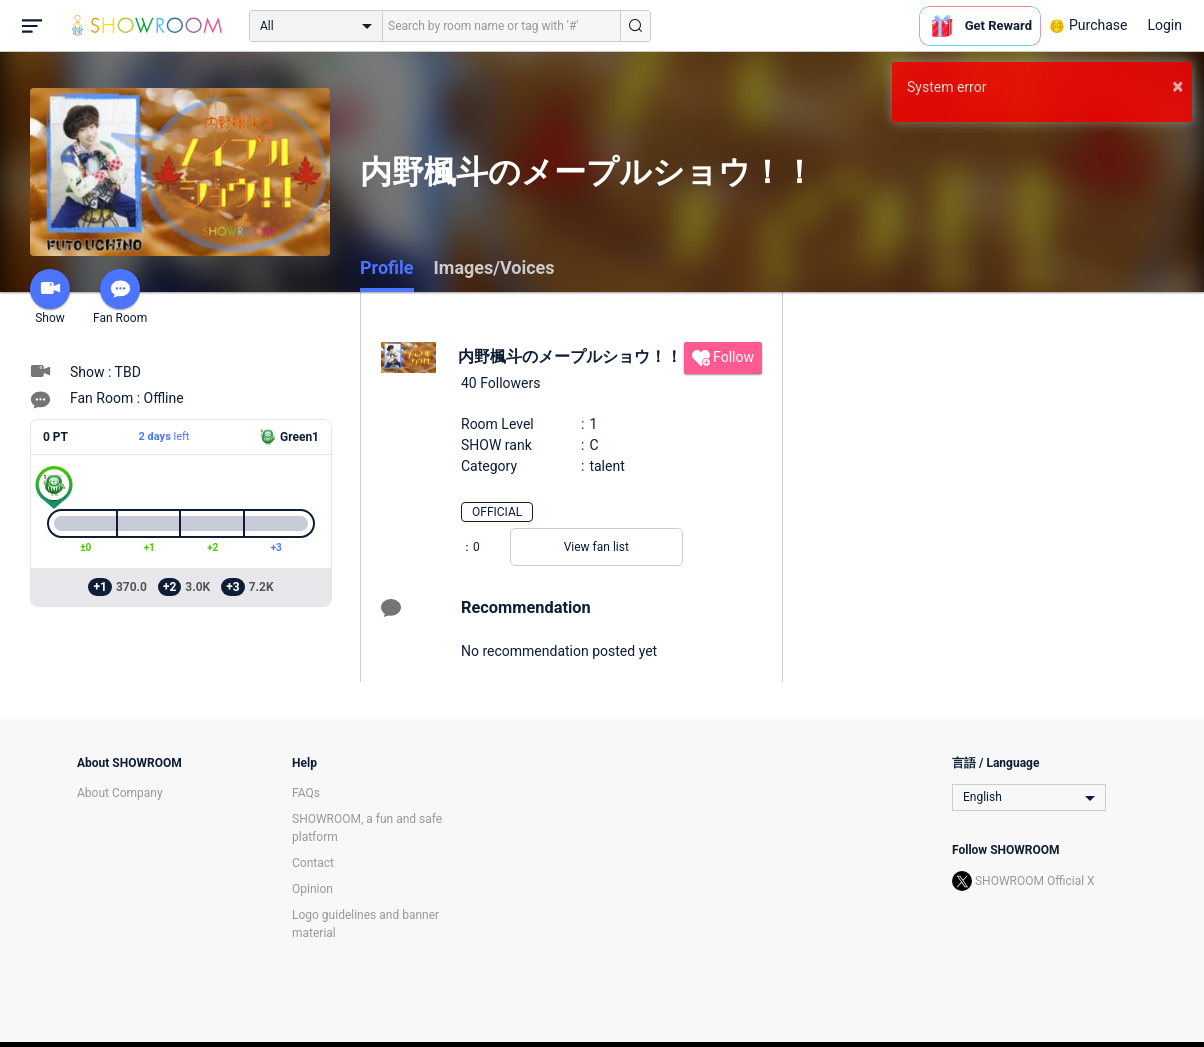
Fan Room (120, 297)
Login (1164, 25)
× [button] (1177, 86)
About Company (120, 793)
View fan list (596, 547)
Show (50, 297)
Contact (313, 863)
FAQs (306, 793)
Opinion (312, 889)
